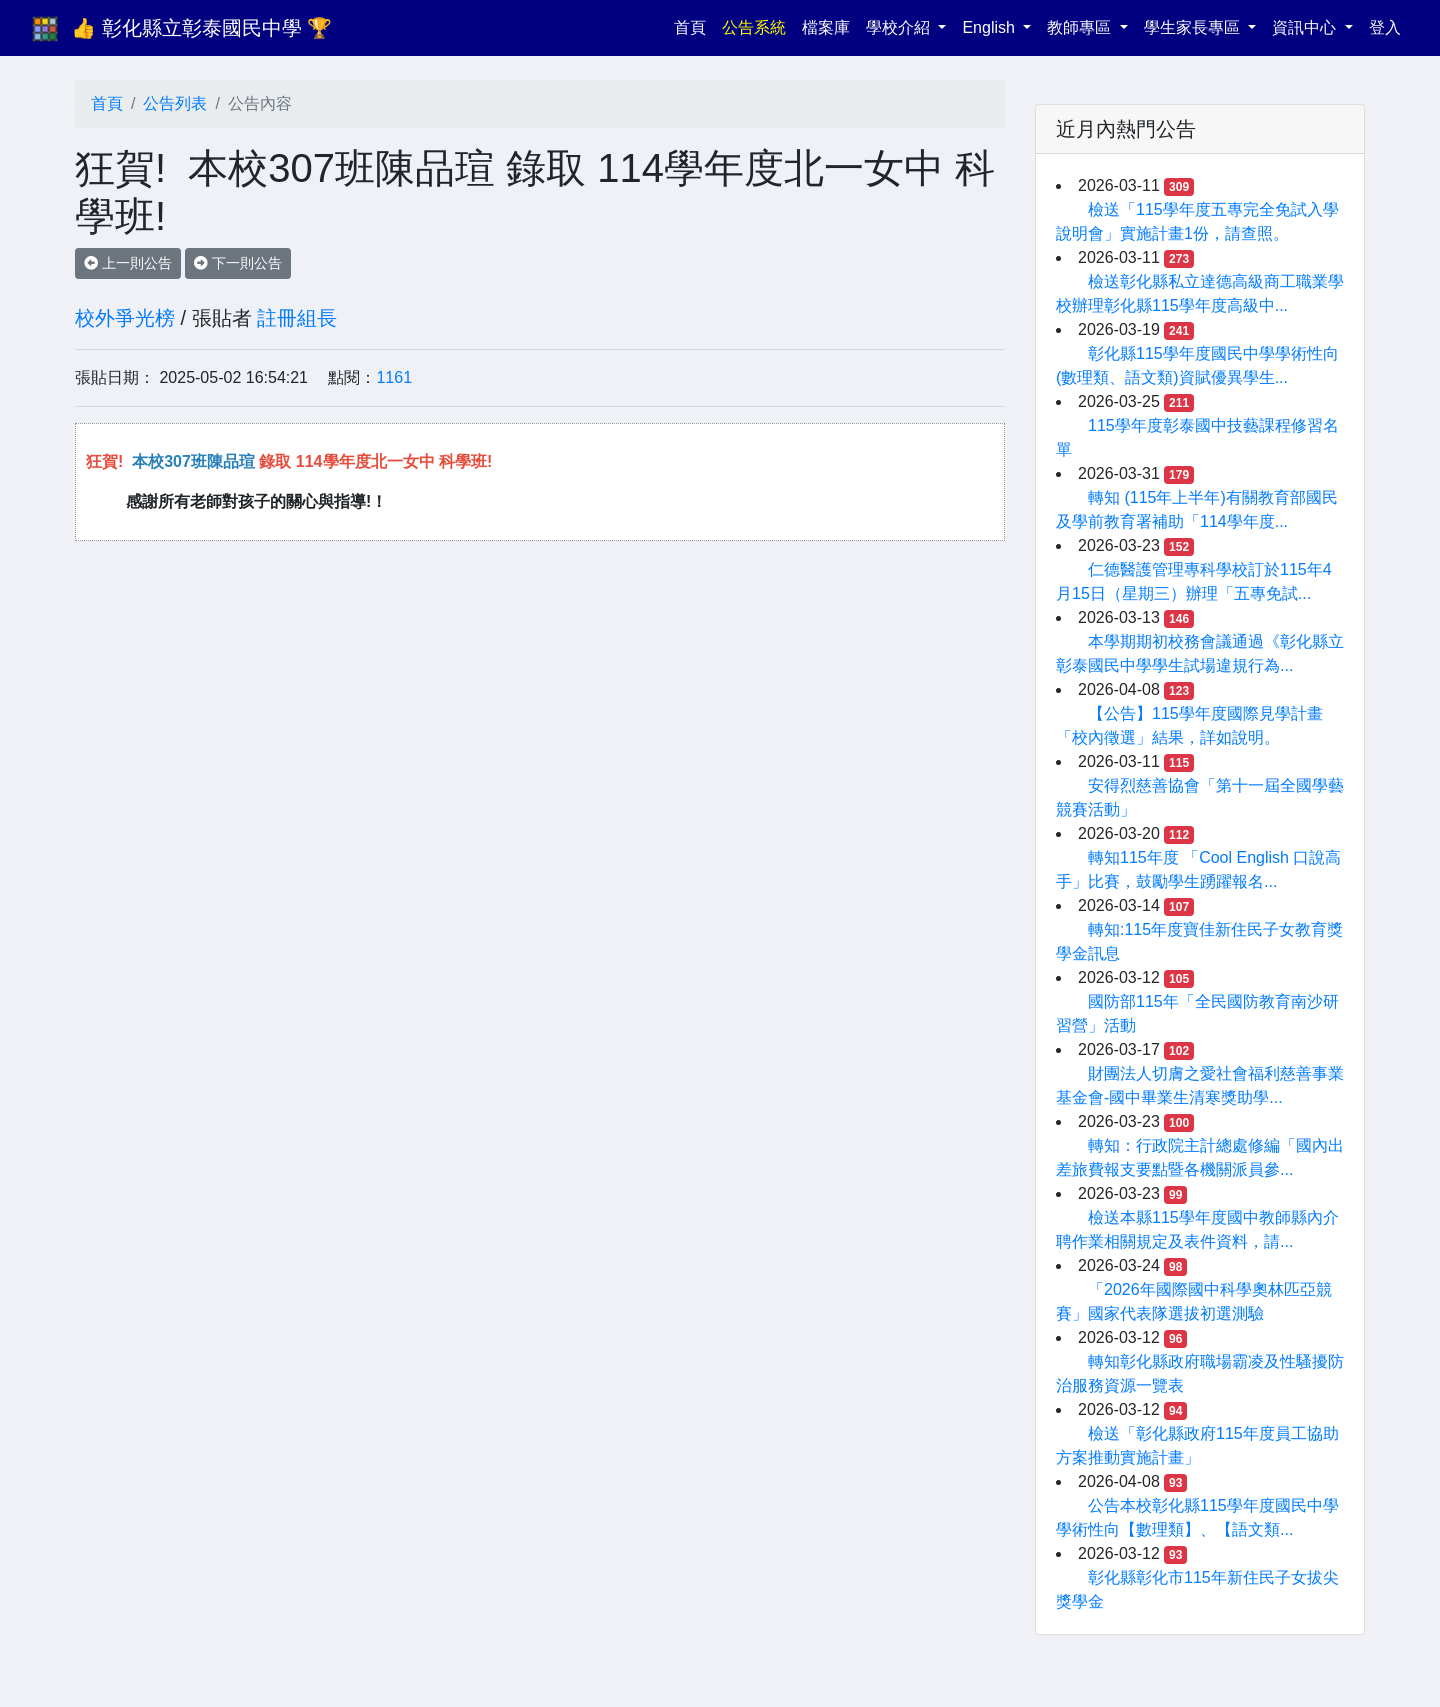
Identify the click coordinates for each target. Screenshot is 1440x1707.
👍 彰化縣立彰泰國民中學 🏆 (201, 28)
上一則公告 (128, 263)
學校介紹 (900, 27)
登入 (1385, 27)
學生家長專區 (1194, 27)
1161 (394, 377)
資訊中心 (1306, 27)
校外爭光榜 (125, 318)
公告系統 (754, 27)
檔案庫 (826, 27)
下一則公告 (238, 263)
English (990, 27)
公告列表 (175, 103)
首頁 (694, 25)
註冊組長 (297, 318)
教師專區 (1081, 27)
